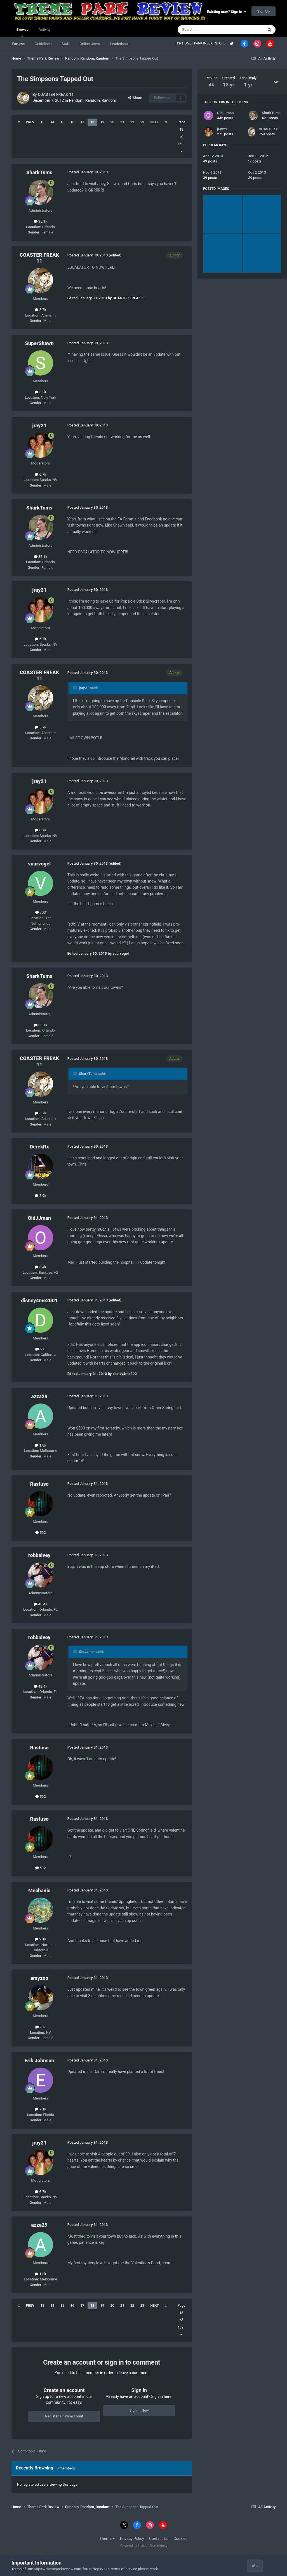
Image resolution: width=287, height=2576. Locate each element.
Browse (23, 32)
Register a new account (64, 2416)
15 (62, 122)
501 (40, 1349)
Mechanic (39, 1890)
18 (92, 122)
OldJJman (39, 1218)
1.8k (40, 1445)
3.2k (40, 392)
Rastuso (39, 1484)
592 (40, 1532)
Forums (18, 44)
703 (40, 912)
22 (132, 122)
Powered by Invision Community (144, 2545)
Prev (30, 122)
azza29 (39, 1396)
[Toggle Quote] (75, 687)
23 (142, 122)
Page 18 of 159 (181, 136)
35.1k (40, 221)
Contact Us (158, 2538)
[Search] (207, 29)
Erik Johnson (39, 2060)
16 (72, 122)
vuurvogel (39, 864)
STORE (220, 43)
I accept (260, 2565)
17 (82, 122)
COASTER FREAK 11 (56, 94)
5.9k (40, 1195)
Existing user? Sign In (226, 12)
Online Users (90, 44)
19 (102, 122)
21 (122, 122)
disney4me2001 (39, 1300)
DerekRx (39, 1147)
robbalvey (39, 1555)
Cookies (180, 2538)
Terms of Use (22, 2569)
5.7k (40, 310)
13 (42, 122)
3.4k (40, 1267)
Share (135, 98)
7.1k (40, 2109)
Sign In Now (139, 2410)
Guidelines (43, 44)
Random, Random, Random (92, 100)
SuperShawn (39, 343)
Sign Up (263, 11)
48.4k (40, 1604)
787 (40, 2027)
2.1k (40, 1939)
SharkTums (39, 172)
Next (154, 122)
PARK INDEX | (204, 43)
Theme (107, 2538)
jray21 (39, 425)
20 (112, 122)
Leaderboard (120, 44)
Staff (66, 44)
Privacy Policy (132, 2538)
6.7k (40, 474)
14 (52, 122)
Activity (45, 29)
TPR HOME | (184, 43)
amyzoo (39, 1978)
